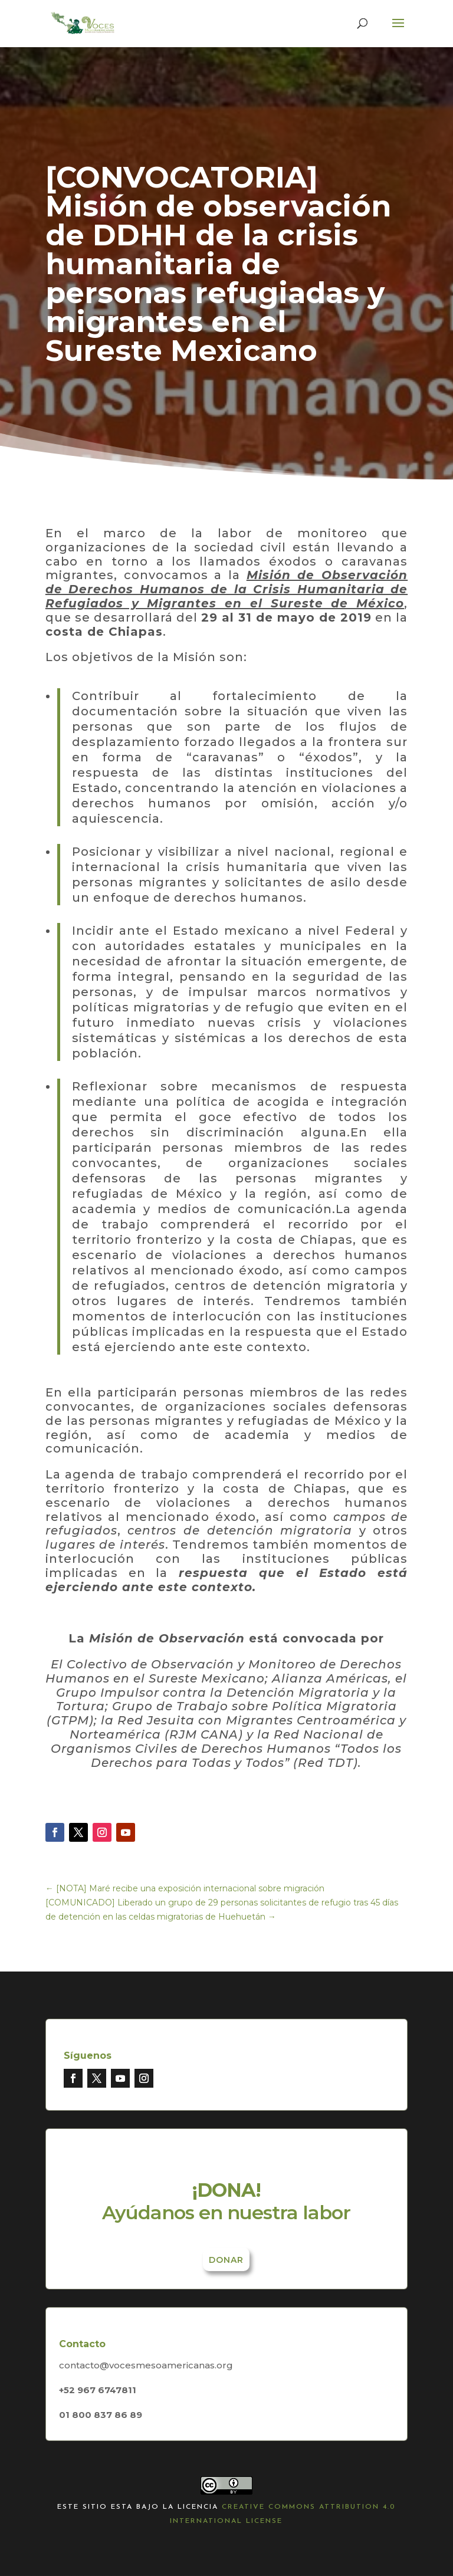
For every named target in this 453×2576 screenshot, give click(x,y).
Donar (226, 2260)
